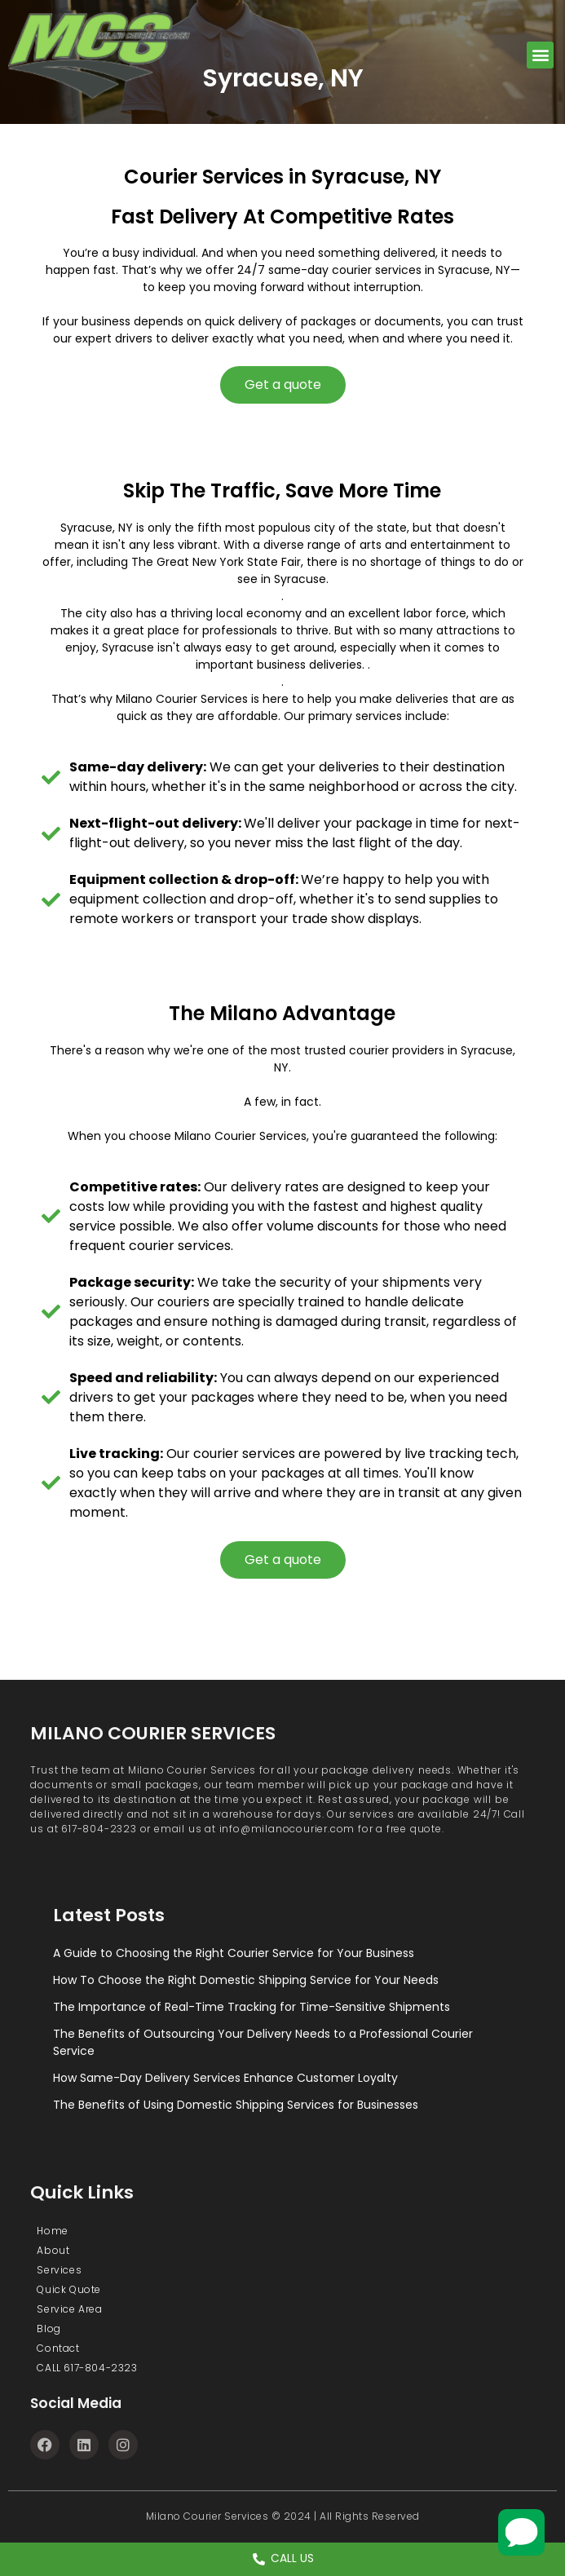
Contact (58, 2348)
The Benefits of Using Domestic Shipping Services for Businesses (235, 2105)
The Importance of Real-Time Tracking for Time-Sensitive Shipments (251, 2007)
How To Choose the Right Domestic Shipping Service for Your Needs (246, 1980)
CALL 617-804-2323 (87, 2368)
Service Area (69, 2309)
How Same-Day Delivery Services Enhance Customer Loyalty (225, 2078)
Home (52, 2231)
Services (59, 2270)
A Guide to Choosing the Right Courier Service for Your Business (233, 1953)
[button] (540, 55)
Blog (48, 2328)
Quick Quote (69, 2289)
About (53, 2250)
